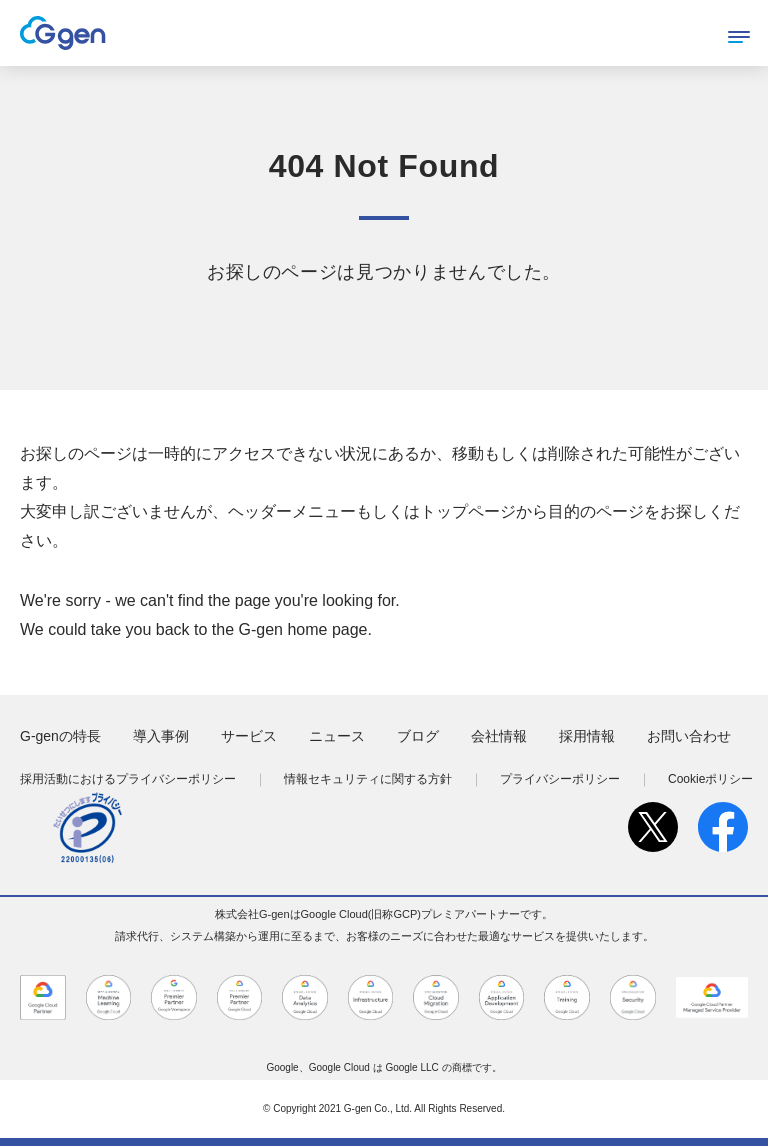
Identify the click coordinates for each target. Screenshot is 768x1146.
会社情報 (499, 736)
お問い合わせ (689, 736)
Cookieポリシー (710, 779)
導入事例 (161, 736)
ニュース (337, 736)
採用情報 (587, 736)
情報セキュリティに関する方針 (368, 779)
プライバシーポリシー (560, 779)
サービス (249, 736)
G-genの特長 (60, 736)
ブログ (418, 736)
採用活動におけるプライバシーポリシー (128, 779)
